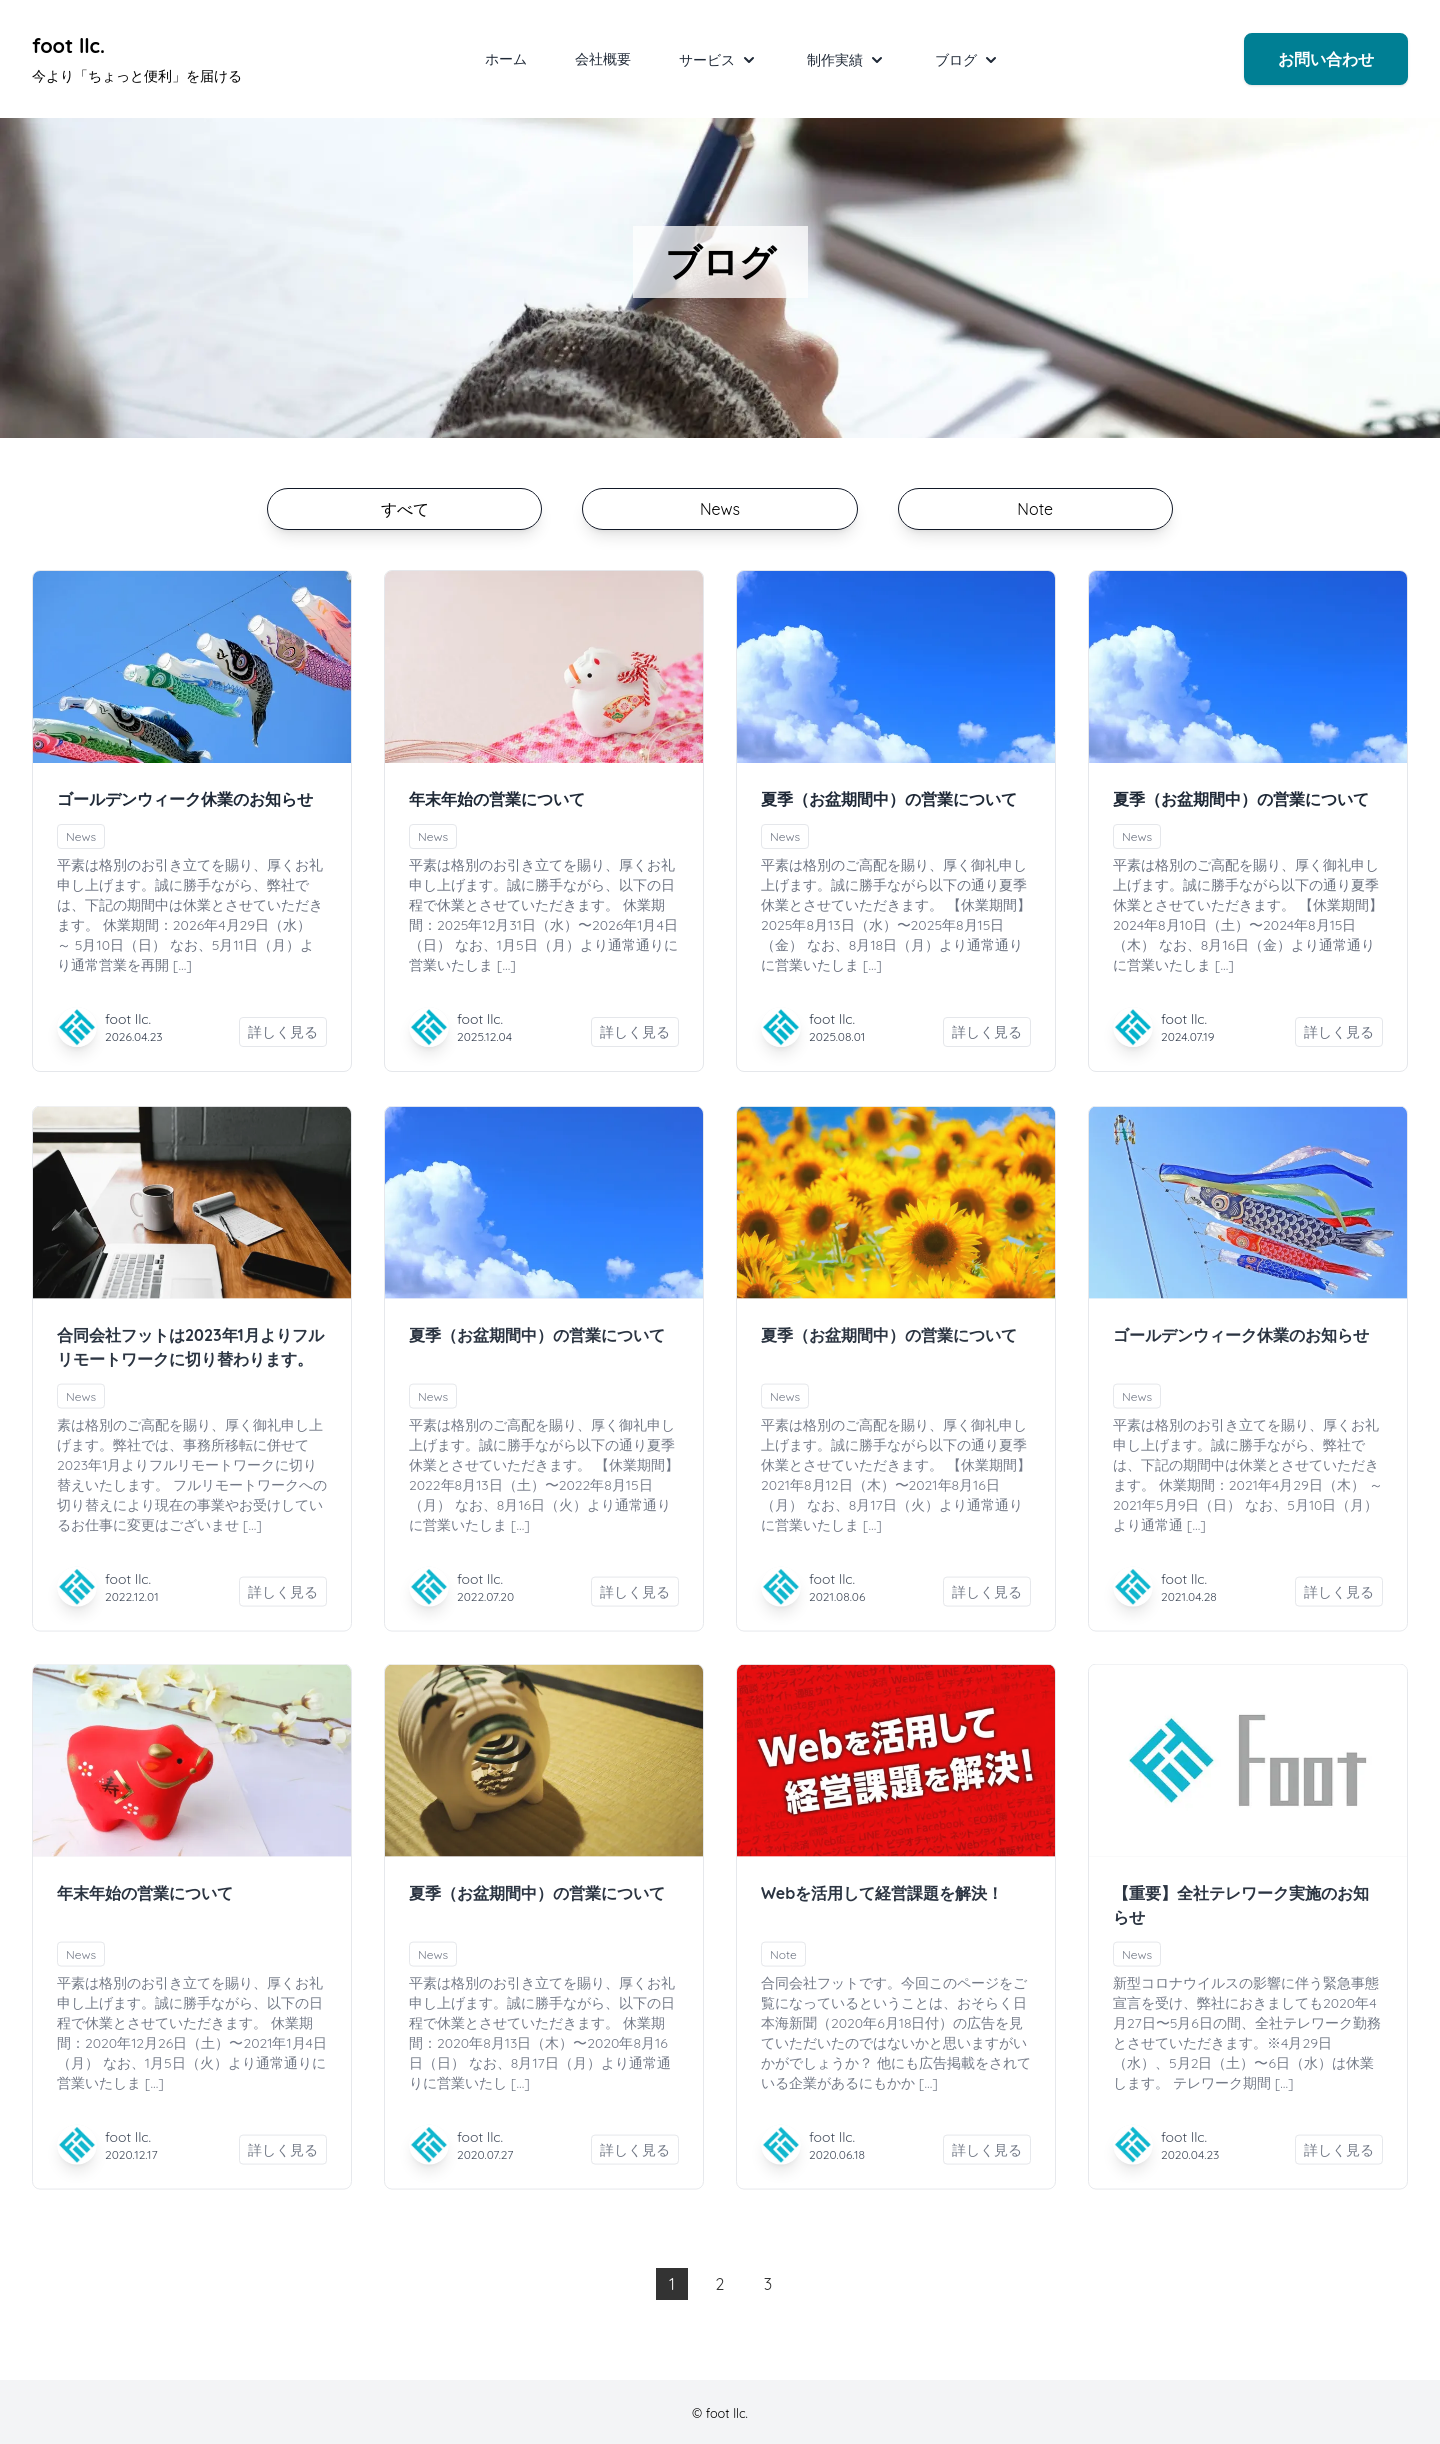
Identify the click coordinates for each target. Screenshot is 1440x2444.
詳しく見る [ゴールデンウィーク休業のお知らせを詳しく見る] (283, 1032)
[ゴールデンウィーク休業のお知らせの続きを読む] (192, 667)
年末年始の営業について (497, 799)
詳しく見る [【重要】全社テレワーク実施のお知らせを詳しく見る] (1339, 2164)
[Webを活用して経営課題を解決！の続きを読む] (896, 1775)
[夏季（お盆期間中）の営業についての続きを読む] (896, 667)
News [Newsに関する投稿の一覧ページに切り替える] (720, 509)
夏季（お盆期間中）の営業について (889, 799)
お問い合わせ (1326, 59)
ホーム (506, 59)
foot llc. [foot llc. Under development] (68, 45)
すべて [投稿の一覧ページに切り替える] (405, 509)
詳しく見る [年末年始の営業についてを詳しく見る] (635, 1032)
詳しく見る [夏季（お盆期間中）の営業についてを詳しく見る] (987, 1032)
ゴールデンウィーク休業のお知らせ (185, 799)
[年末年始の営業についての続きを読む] (544, 667)
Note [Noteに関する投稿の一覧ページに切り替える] (1035, 509)
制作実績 (847, 60)
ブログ (968, 60)
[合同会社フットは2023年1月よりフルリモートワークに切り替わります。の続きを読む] (192, 1217)
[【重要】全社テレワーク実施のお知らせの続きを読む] (1248, 1775)
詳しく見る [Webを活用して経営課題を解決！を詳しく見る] (987, 2164)
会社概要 (603, 59)
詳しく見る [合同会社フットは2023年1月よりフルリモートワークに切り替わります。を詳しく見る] (283, 1606)
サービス (719, 60)
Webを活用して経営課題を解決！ (882, 1907)
